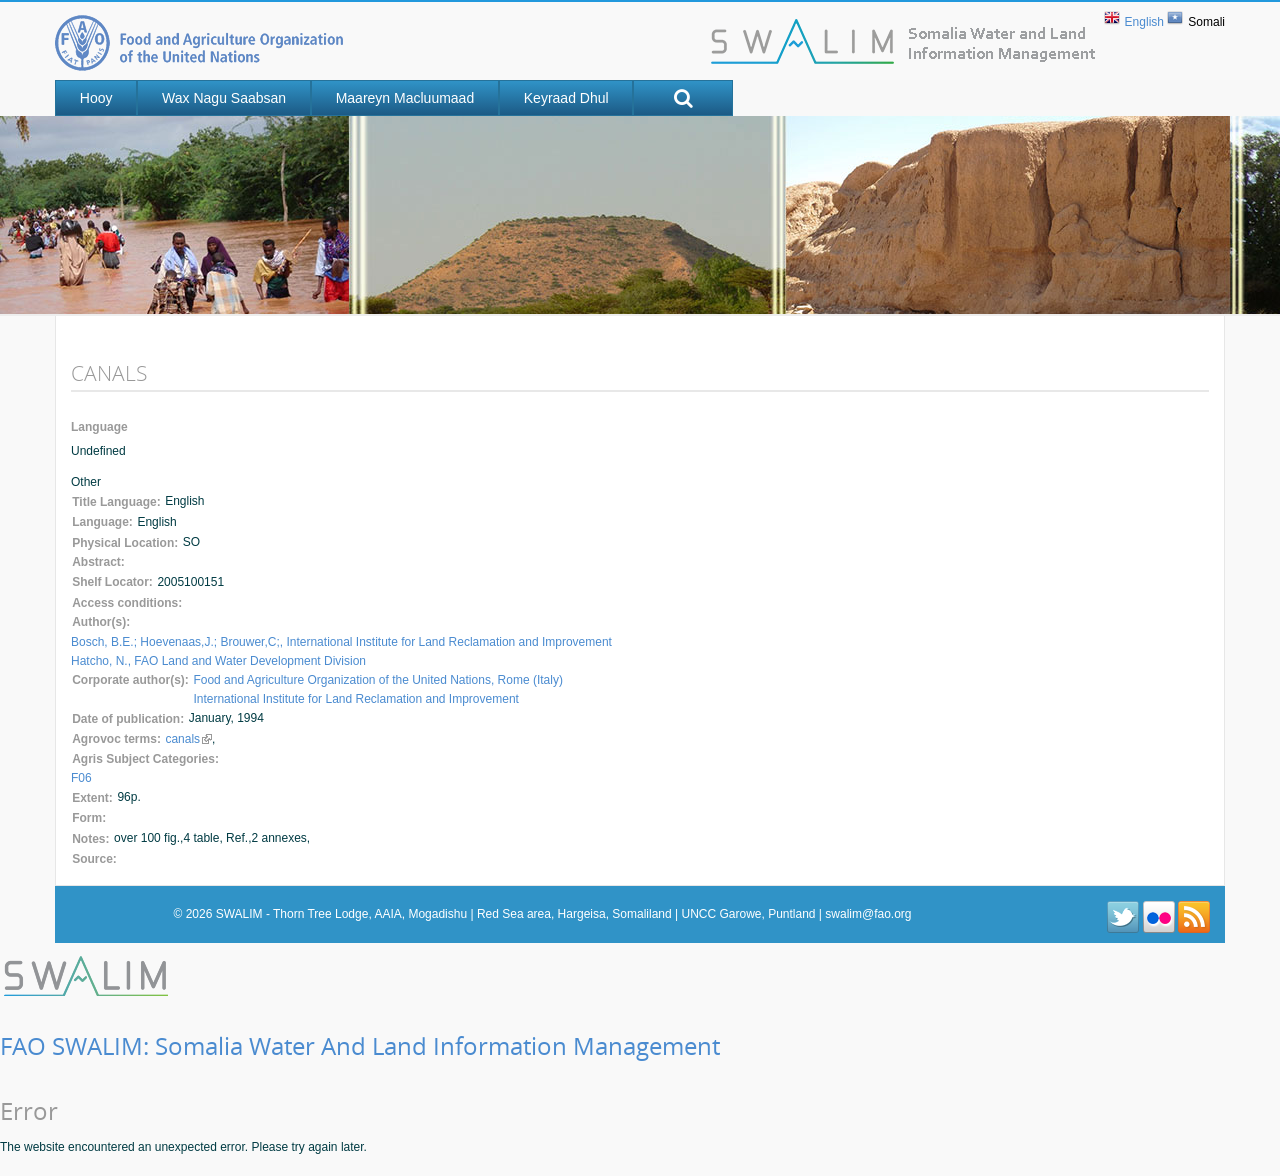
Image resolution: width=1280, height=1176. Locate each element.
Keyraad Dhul (566, 98)
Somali (1206, 22)
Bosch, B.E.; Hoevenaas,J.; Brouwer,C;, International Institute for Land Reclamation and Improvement (341, 642)
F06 (81, 778)
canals (188, 739)
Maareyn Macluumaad (405, 98)
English (1144, 22)
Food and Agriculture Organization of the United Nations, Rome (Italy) (378, 680)
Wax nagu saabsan (224, 98)
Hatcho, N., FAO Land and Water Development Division (218, 661)
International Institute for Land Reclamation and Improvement (356, 699)
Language (99, 427)
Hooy (96, 98)
